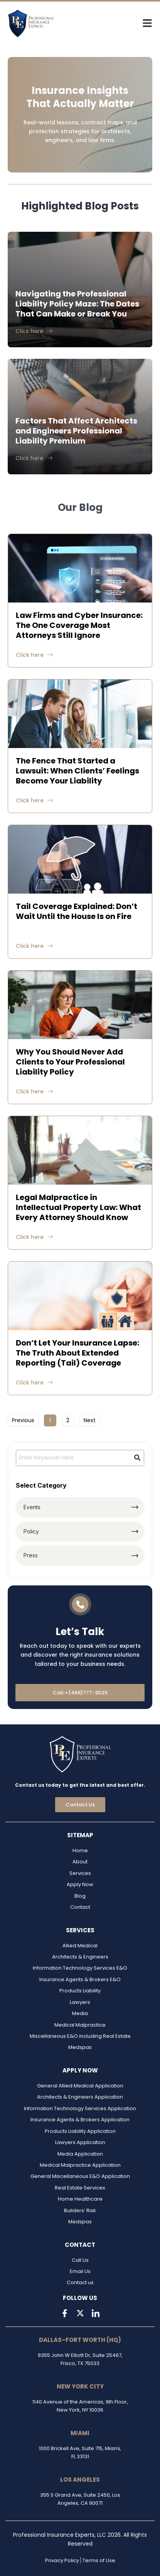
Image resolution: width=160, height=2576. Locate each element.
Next (90, 1420)
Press (31, 1555)
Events (32, 1507)
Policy (31, 1531)
